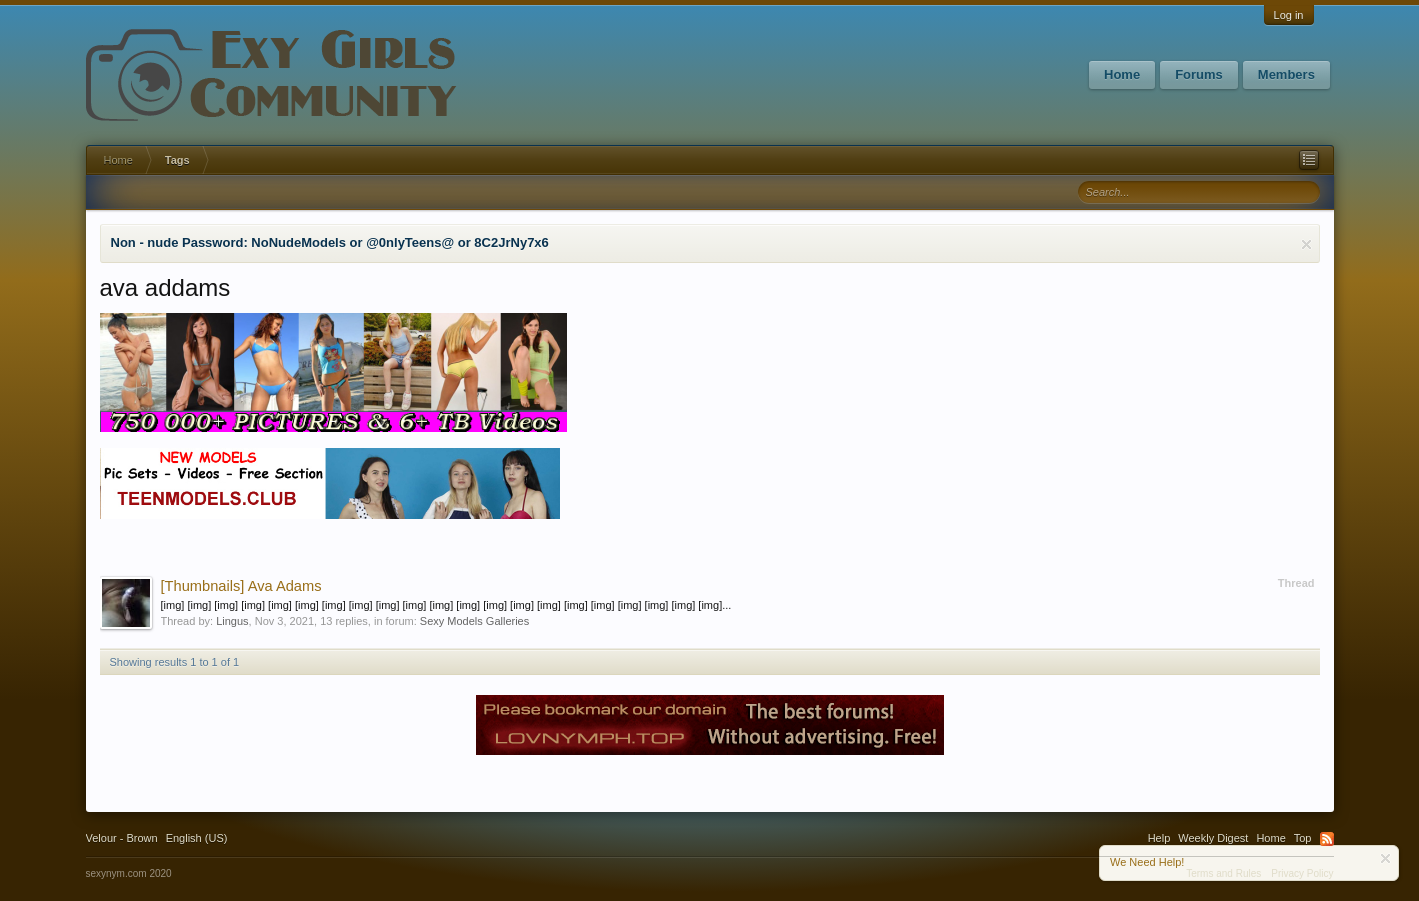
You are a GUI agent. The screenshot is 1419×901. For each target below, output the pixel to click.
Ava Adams (241, 586)
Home (1122, 74)
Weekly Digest (1213, 838)
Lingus (232, 621)
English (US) (197, 838)
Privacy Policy (1302, 873)
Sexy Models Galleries (474, 621)
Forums (1199, 74)
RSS (1327, 839)
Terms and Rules (1223, 873)
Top (1303, 838)
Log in (1289, 15)
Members (1286, 74)
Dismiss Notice (1306, 244)
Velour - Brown (122, 838)
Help (1159, 838)
